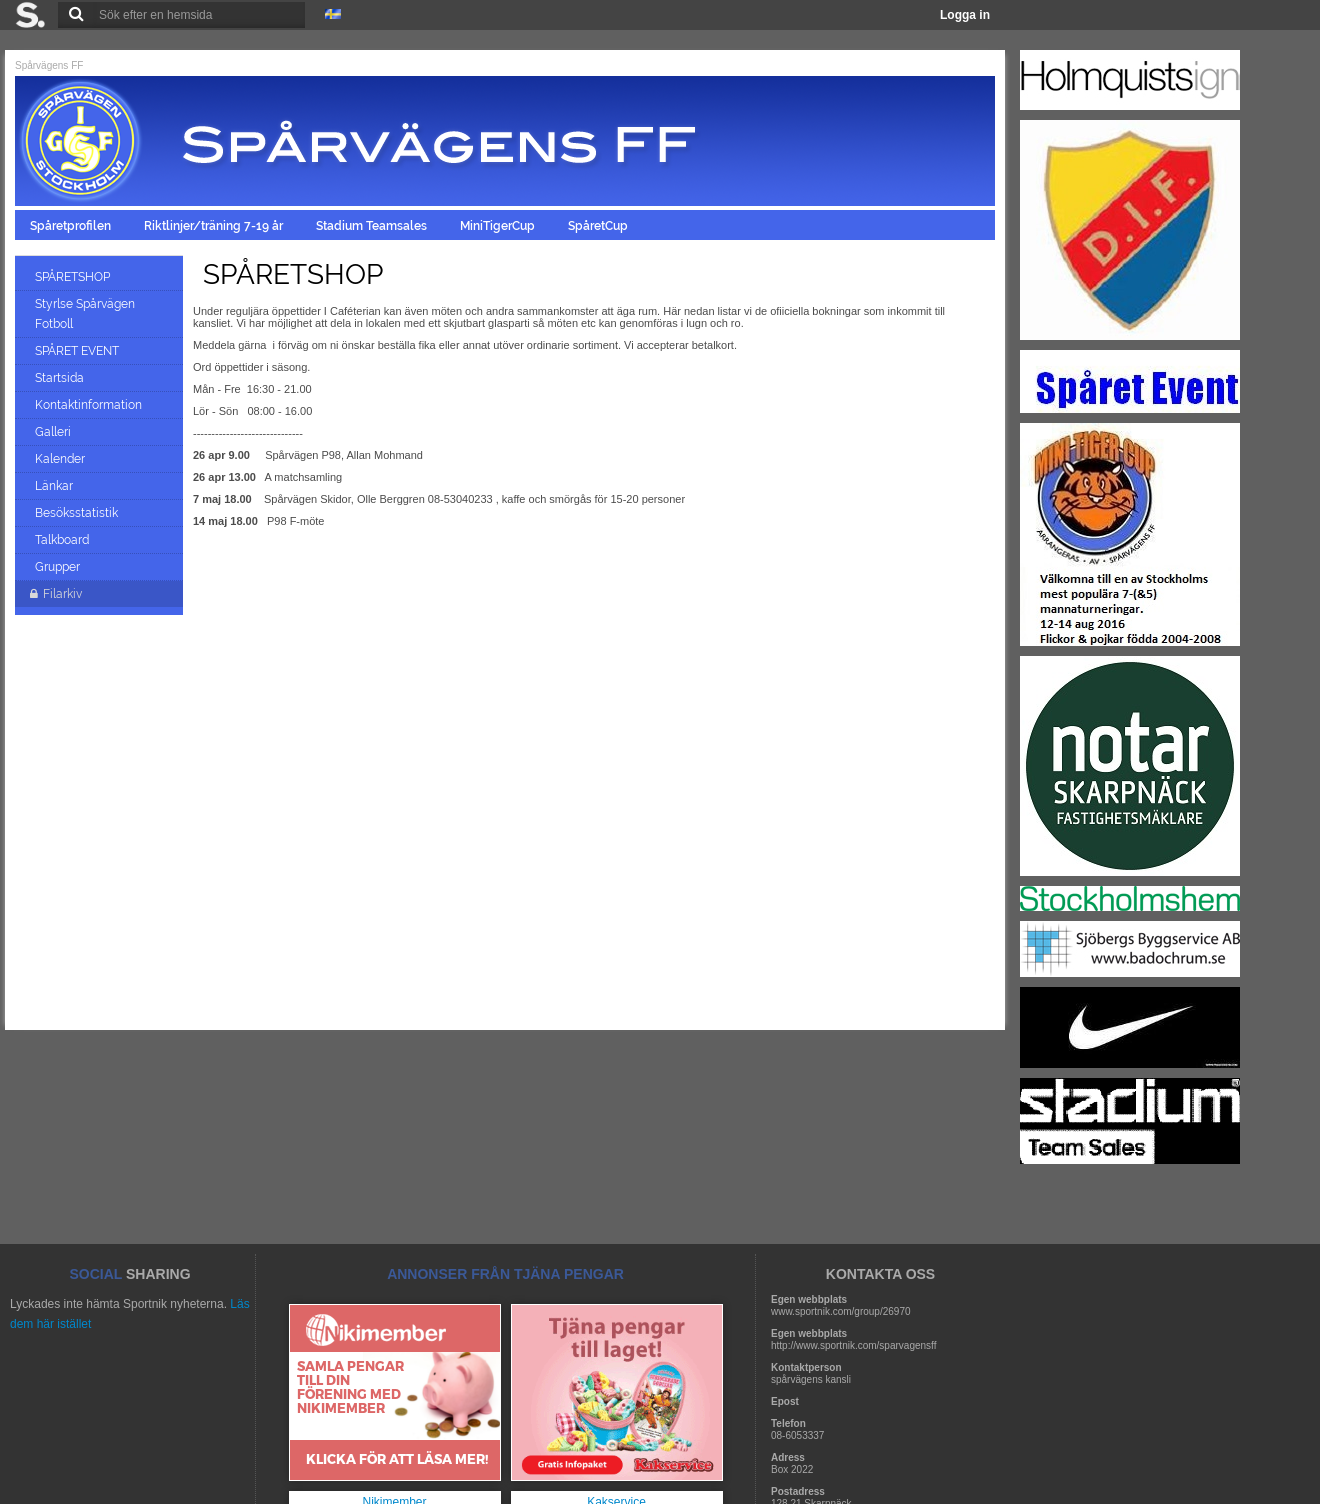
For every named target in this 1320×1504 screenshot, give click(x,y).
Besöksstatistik (78, 513)
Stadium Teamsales (373, 226)
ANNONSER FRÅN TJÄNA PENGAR (505, 1274)
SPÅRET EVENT (78, 351)
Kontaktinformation (90, 405)
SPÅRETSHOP (74, 277)
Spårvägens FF (49, 65)
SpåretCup (599, 226)
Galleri (54, 432)
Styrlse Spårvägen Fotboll (85, 314)
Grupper (59, 567)
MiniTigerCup (499, 226)
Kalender (61, 459)
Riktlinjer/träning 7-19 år (215, 226)
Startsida (61, 378)
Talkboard (63, 540)
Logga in (965, 15)
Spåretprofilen (72, 226)
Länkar (55, 486)
